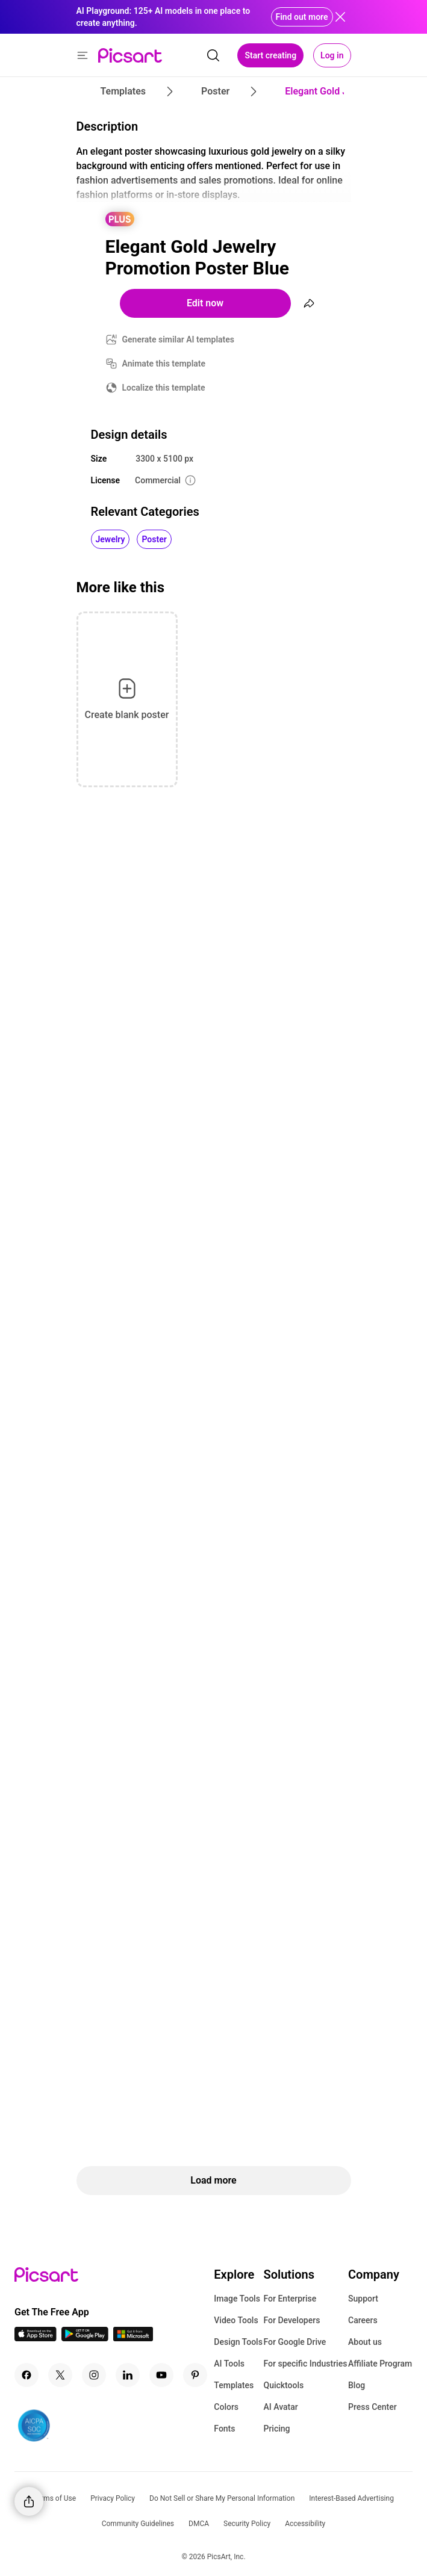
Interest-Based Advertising (351, 2498)
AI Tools (229, 2363)
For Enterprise (289, 2298)
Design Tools (238, 2342)
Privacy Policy (112, 2498)
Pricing (276, 2428)
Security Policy (246, 2523)
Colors (226, 2407)
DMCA (199, 2523)
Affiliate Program (380, 2363)
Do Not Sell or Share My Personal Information (222, 2498)
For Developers (291, 2320)
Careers (363, 2320)
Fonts (224, 2428)
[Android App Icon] (84, 2338)
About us (365, 2342)
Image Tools (237, 2298)
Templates (234, 2385)
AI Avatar (280, 2407)
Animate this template (164, 363)
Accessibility (305, 2523)
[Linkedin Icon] (128, 2375)
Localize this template (163, 387)
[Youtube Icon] (161, 2375)
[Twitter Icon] (60, 2375)
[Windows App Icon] (133, 2338)
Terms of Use (54, 2498)
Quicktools (283, 2385)
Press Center (372, 2407)
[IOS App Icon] (35, 2338)
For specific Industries (305, 2363)
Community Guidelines (138, 2523)
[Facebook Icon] (26, 2375)
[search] (213, 55)
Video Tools (236, 2320)
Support (363, 2298)
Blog (356, 2385)
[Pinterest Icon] (195, 2375)
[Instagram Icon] (94, 2375)
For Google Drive (294, 2342)
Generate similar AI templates (178, 339)
